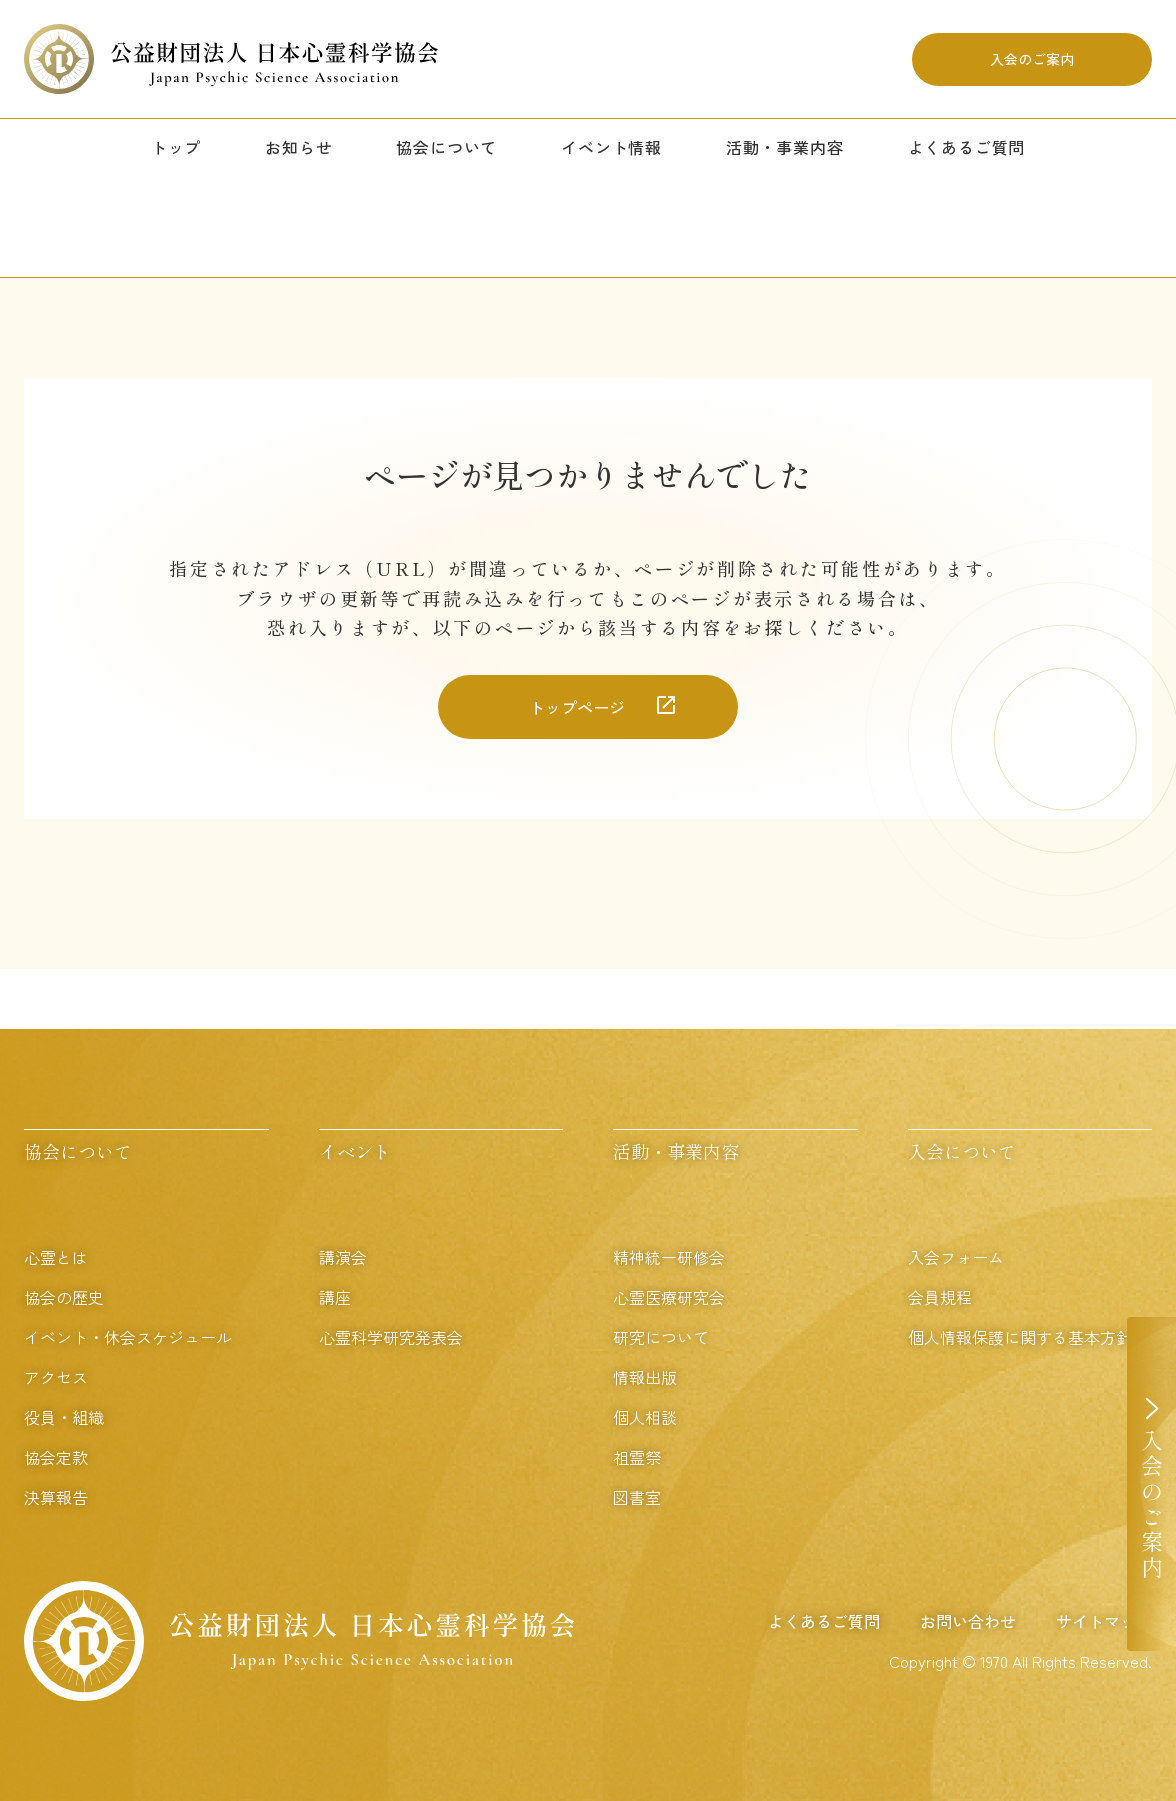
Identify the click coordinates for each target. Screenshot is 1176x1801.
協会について (446, 147)
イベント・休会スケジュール (128, 1337)
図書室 (637, 1497)
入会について (962, 1151)
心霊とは (56, 1257)
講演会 (343, 1257)
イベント (355, 1151)
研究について (661, 1337)
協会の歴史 (64, 1297)
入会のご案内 (1032, 59)
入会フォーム (956, 1257)
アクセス (56, 1377)
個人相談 (645, 1417)
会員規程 (940, 1297)
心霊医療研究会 (669, 1297)
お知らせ (298, 147)
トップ (176, 147)
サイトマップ (1104, 1621)
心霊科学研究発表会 (391, 1337)
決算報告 (56, 1497)
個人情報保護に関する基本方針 (1020, 1337)
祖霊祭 (637, 1457)
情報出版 (645, 1377)
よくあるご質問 (967, 147)
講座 (335, 1297)
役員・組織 (64, 1417)
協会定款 (56, 1457)
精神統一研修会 (669, 1257)
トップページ (577, 707)
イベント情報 (611, 147)
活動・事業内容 (785, 147)
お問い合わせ (968, 1621)
